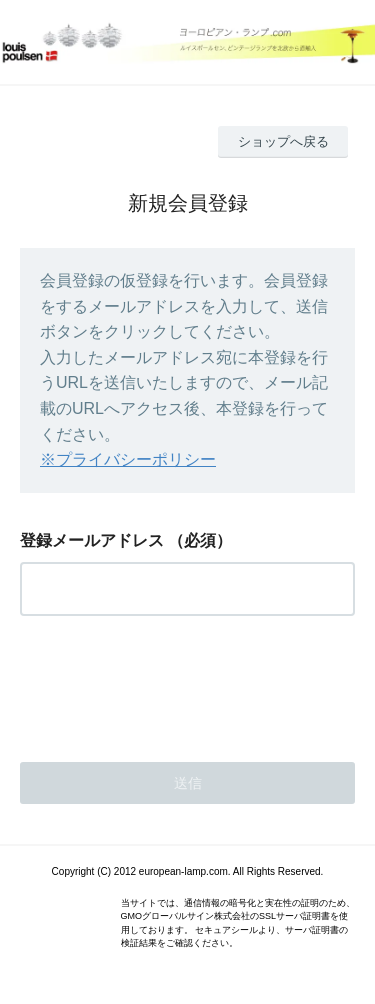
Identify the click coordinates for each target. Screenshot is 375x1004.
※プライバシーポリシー (128, 459)
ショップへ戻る (283, 141)
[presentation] (172, 683)
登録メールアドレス (92, 540)
